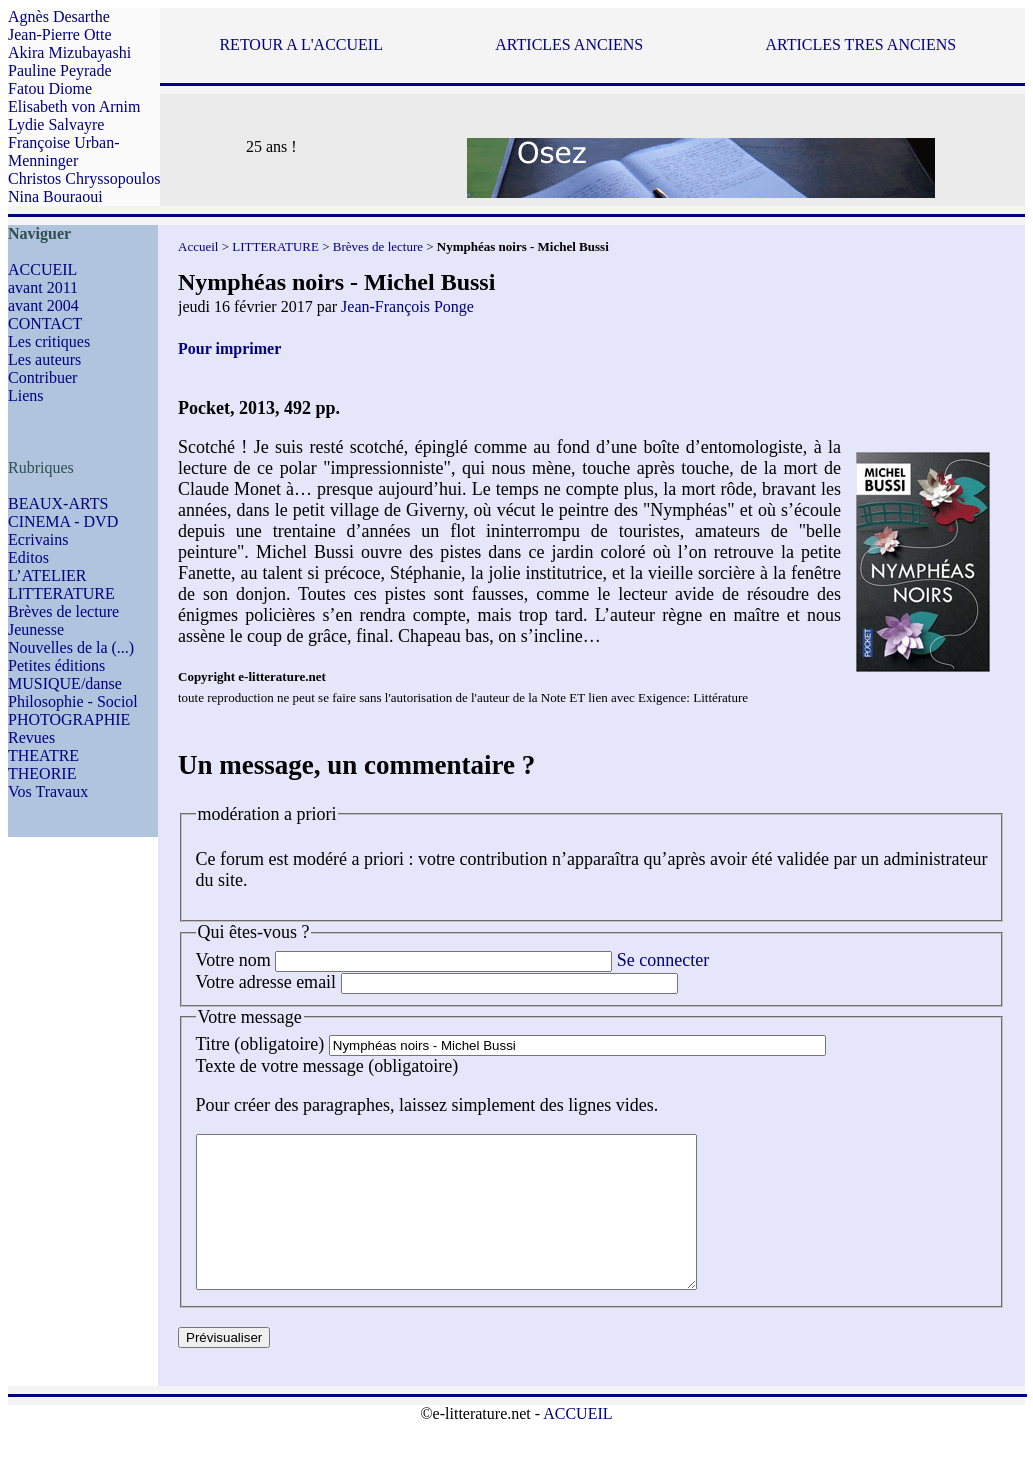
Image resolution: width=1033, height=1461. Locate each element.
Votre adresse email (266, 982)
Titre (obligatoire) (260, 1044)
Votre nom (233, 960)
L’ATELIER (47, 575)
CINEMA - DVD (63, 521)
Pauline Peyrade (60, 70)
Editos (28, 557)
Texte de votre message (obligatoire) (327, 1066)
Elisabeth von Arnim (74, 106)
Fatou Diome (50, 88)
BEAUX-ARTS (58, 503)
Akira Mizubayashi (69, 52)
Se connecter (663, 960)
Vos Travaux (48, 791)
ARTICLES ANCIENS (569, 44)
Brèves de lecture (63, 611)
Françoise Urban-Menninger (64, 151)
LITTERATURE (61, 593)
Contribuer (42, 377)
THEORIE (42, 773)
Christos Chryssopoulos (84, 178)
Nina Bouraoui (55, 196)
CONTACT (45, 323)
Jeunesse (36, 629)
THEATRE (43, 755)
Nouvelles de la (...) (71, 647)
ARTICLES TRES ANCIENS (860, 44)
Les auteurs (44, 359)
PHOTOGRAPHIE (69, 719)
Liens (26, 395)
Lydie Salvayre (56, 124)
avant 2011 (43, 287)
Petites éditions (56, 665)
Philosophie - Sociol (73, 701)
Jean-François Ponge (407, 306)
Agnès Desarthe (59, 16)
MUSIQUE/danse (65, 683)
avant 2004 (43, 305)
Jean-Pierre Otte (60, 34)
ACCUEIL (42, 269)
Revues (31, 737)
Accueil (198, 246)
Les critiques (49, 341)
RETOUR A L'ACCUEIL (300, 44)
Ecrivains (38, 539)
